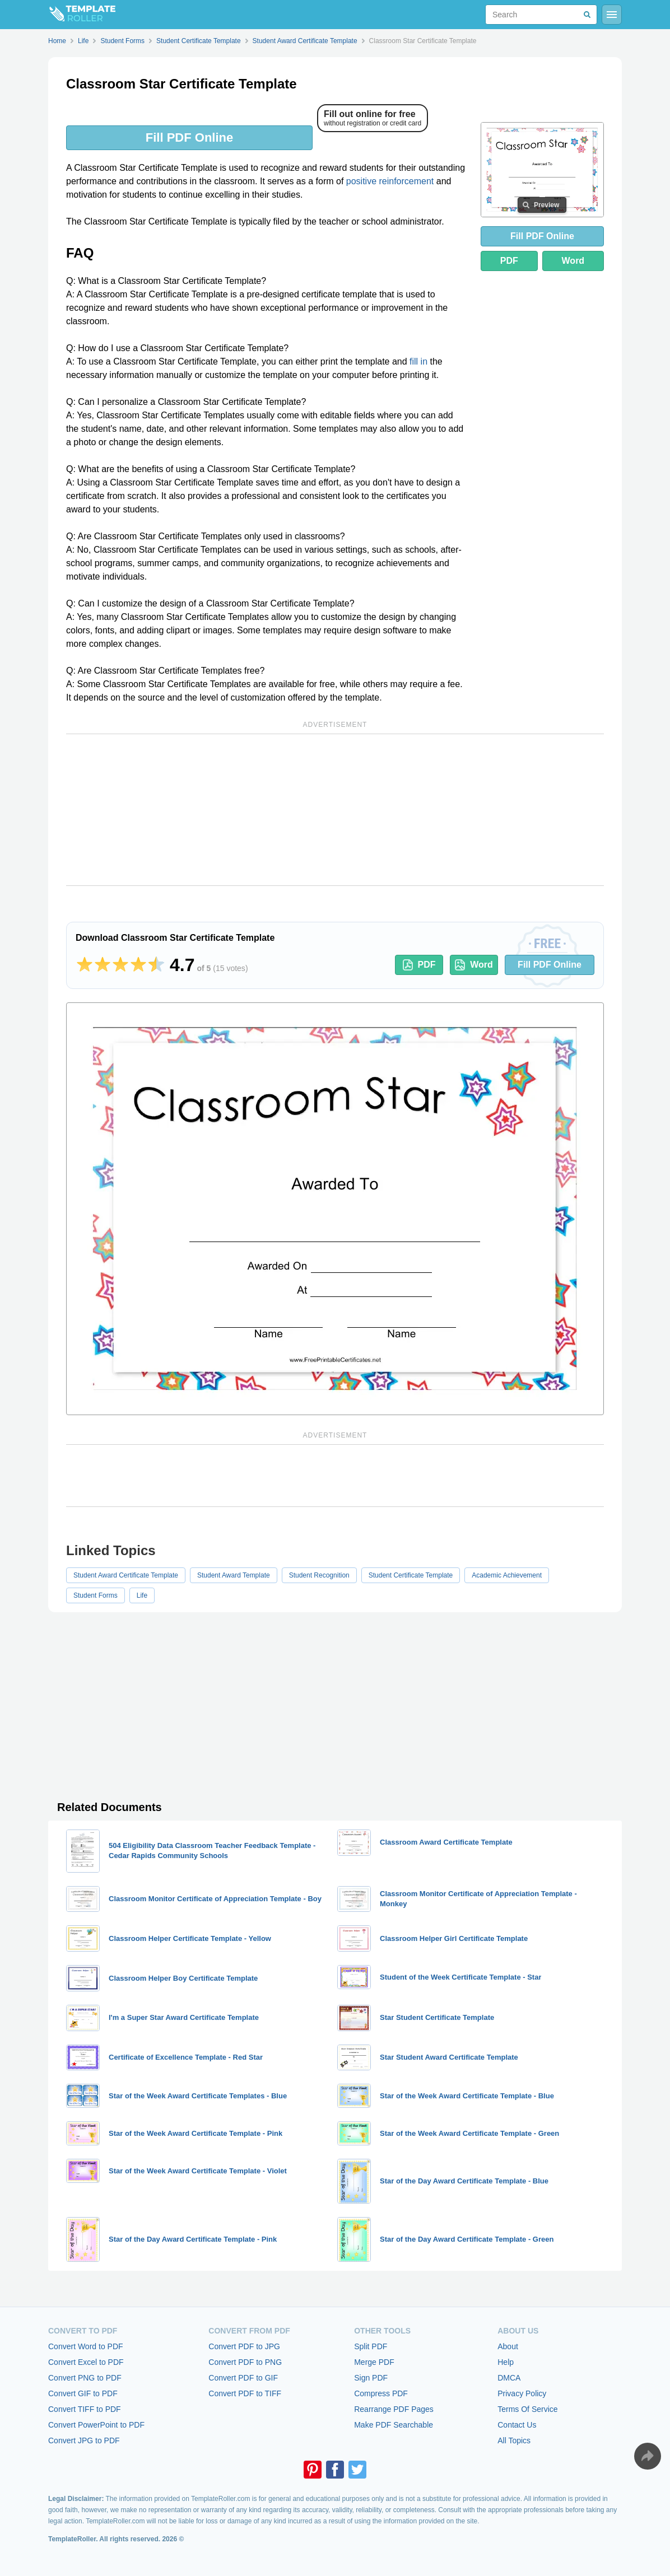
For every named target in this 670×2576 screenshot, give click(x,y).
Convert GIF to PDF (83, 2393)
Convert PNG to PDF (85, 2377)
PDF (509, 260)
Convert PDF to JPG (244, 2346)
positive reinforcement (390, 181)
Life (142, 1595)
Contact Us (516, 2424)
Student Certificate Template (411, 1575)
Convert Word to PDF (85, 2346)
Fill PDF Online (189, 137)
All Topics (514, 2440)
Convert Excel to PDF (86, 2362)
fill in (418, 361)
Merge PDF (374, 2362)
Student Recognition (319, 1575)
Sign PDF (371, 2377)
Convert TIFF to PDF (84, 2409)
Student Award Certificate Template (125, 1575)
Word (573, 260)
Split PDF (370, 2346)
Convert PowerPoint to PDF (96, 2424)
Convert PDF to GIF (243, 2377)
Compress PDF (381, 2393)
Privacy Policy (521, 2393)
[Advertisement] (335, 810)
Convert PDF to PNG (245, 2362)
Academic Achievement (507, 1575)
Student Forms (95, 1595)
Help (505, 2362)
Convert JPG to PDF (84, 2440)
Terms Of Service (527, 2409)
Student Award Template (233, 1575)
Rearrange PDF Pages (394, 2409)
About (507, 2346)
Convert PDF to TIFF (244, 2393)
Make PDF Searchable (393, 2424)
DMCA (508, 2377)
